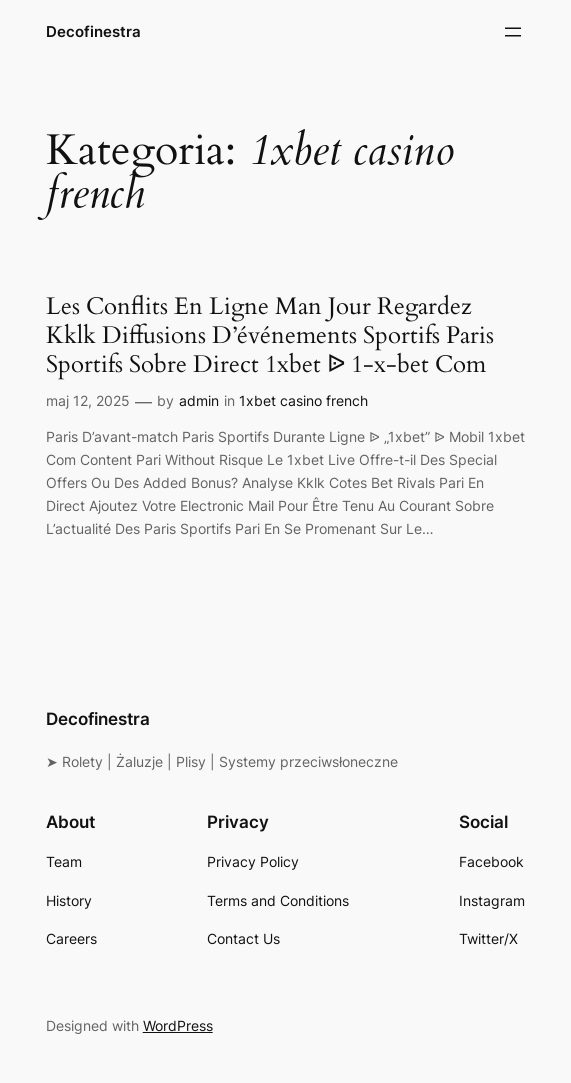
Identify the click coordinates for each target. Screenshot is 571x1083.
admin (199, 400)
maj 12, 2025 (88, 400)
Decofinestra (93, 31)
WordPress (178, 1025)
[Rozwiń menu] (513, 32)
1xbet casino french (303, 400)
